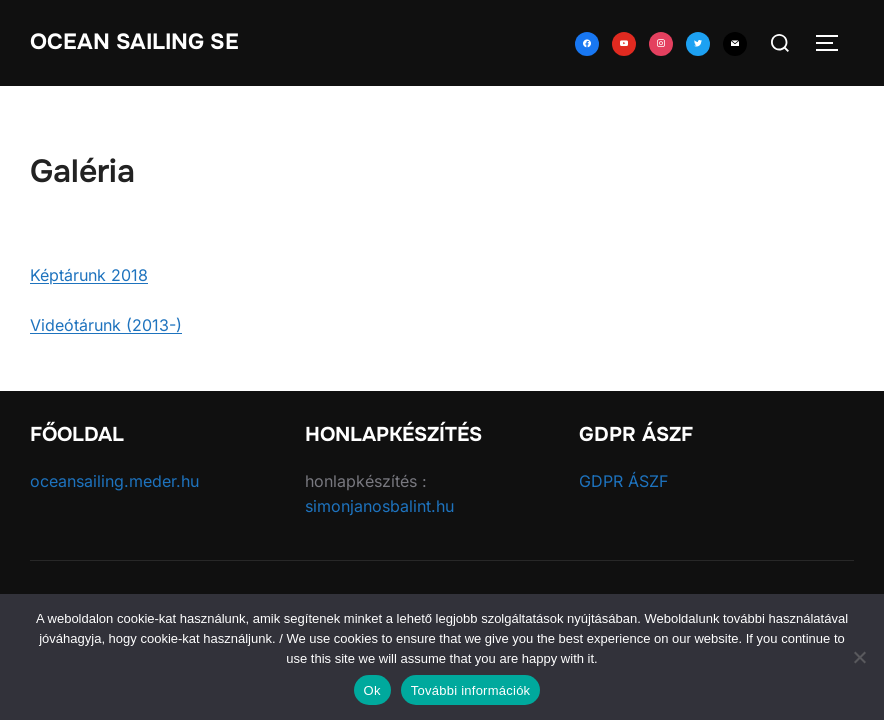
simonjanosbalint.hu (379, 506)
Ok (372, 690)
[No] (859, 657)
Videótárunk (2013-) (106, 325)
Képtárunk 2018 (89, 275)
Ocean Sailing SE (134, 42)
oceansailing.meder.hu (114, 481)
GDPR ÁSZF (623, 481)
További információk (471, 690)
